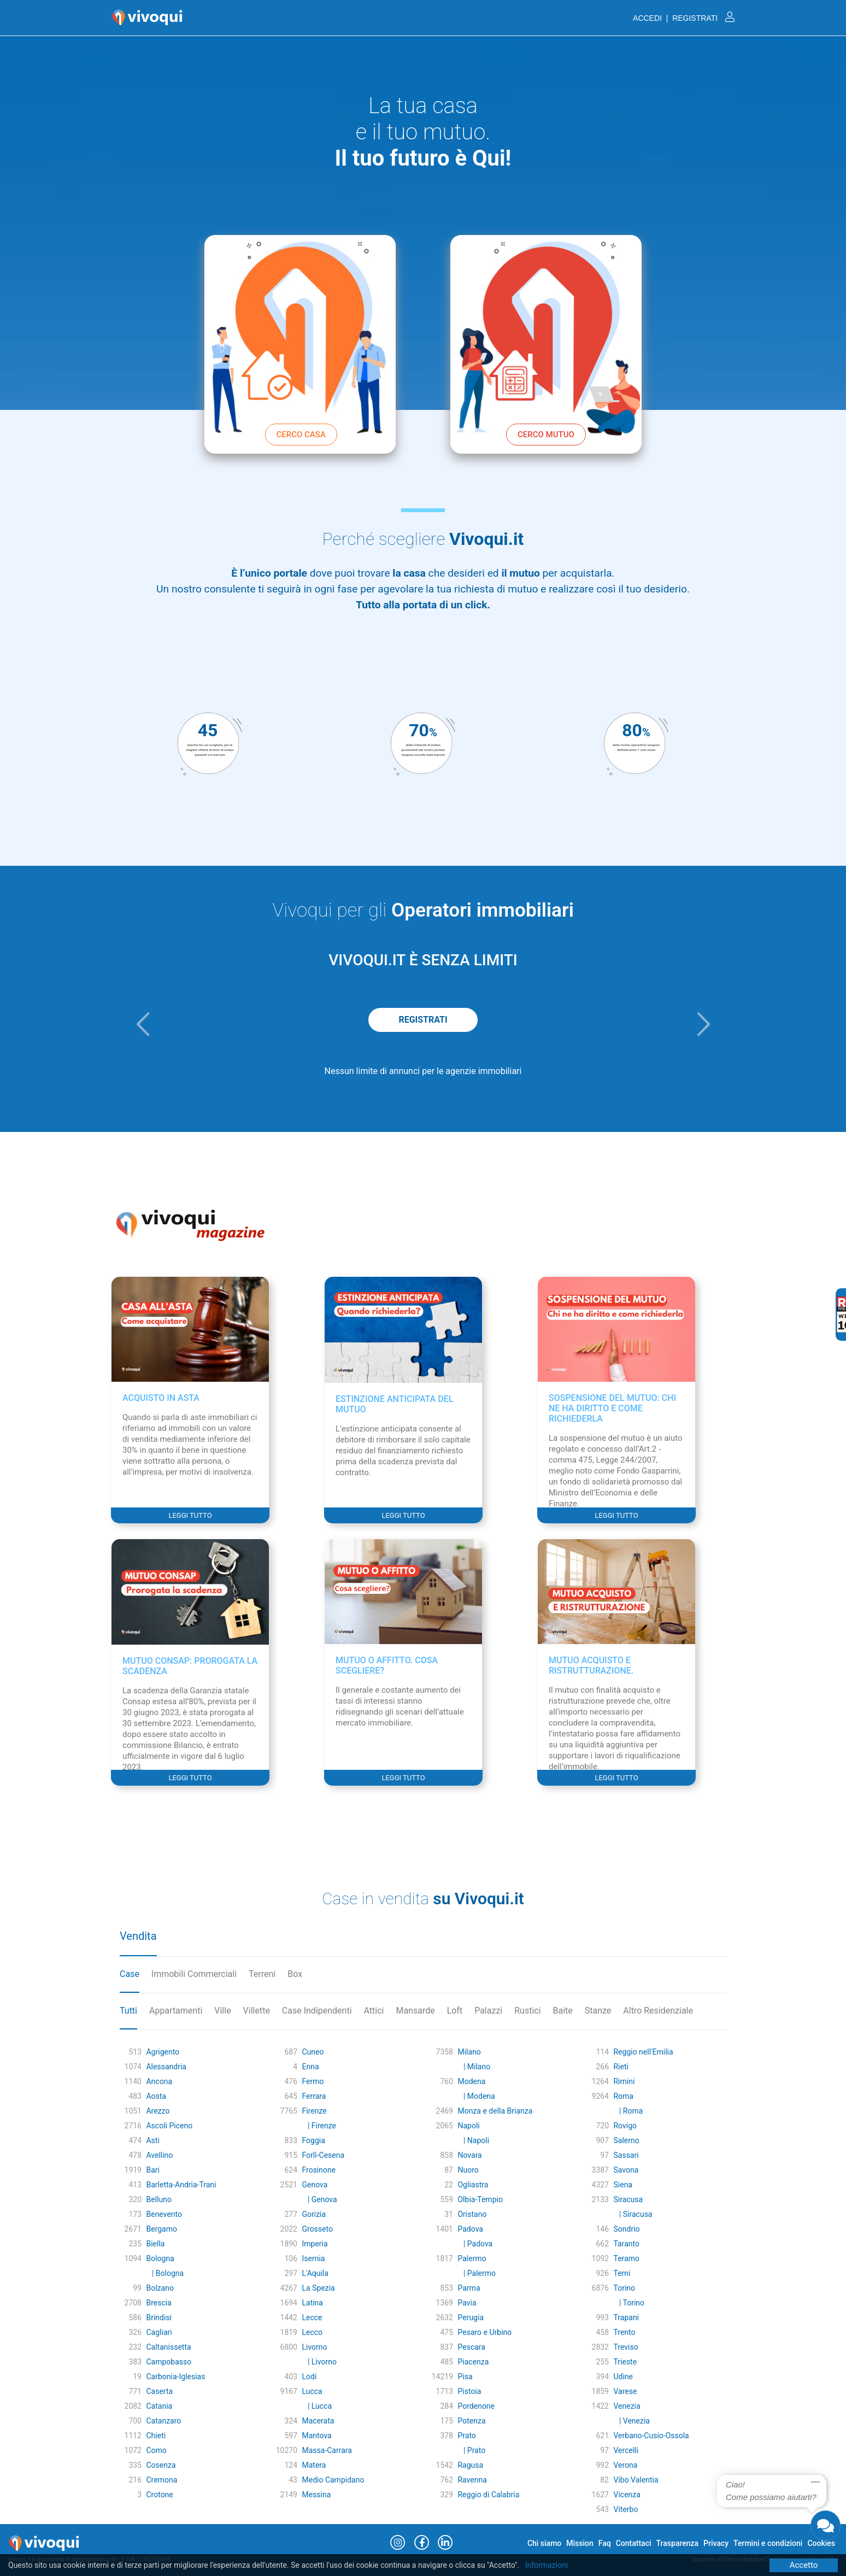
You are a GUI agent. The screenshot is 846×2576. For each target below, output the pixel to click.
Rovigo (625, 2125)
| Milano (473, 2066)
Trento (624, 2332)
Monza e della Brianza (494, 2110)
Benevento (164, 2214)
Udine (623, 2376)
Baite (563, 2010)
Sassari (625, 2155)
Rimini (623, 2081)
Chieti (156, 2435)
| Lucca (317, 2406)
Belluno (158, 2199)
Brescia (158, 2302)
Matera (314, 2465)
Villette (256, 2010)
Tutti (128, 2010)
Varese (625, 2391)
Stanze (598, 2010)
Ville (222, 2010)
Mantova (316, 2435)
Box (294, 1974)
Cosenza (160, 2465)
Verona (625, 2465)
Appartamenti (175, 2010)
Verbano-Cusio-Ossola (651, 2435)
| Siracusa (632, 2214)
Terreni (262, 1974)
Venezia (626, 2406)
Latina (312, 2302)
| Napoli (473, 2140)
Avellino (159, 2155)
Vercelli (625, 2450)
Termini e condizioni (767, 2543)
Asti (152, 2140)
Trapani (626, 2317)
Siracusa (628, 2199)
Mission (580, 2543)
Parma (468, 2288)
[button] (142, 1024)
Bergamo (161, 2229)
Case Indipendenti (317, 2010)
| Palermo (476, 2273)
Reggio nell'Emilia (643, 2051)
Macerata (318, 2420)
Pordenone (476, 2406)
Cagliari (159, 2332)
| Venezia (631, 2420)
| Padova (474, 2243)
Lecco (312, 2332)
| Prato (471, 2450)
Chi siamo (544, 2543)
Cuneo (313, 2051)
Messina (316, 2494)
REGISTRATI (422, 1019)
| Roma (628, 2110)
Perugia (470, 2317)
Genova (314, 2184)
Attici (374, 2010)
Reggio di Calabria (488, 2494)
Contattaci (633, 2543)
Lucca (312, 2391)
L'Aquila (315, 2273)
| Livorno (319, 2361)
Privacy (715, 2543)
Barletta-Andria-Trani (181, 2184)
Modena (471, 2081)
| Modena (476, 2096)
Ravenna (471, 2479)
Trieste (625, 2361)
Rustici (527, 2010)
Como (156, 2450)
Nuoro (467, 2170)
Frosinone (319, 2170)
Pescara (471, 2347)
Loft (455, 2010)
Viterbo (625, 2509)
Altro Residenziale (658, 2010)
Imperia (314, 2243)
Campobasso (168, 2361)
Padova (470, 2229)
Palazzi (488, 2010)
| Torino (628, 2302)
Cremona (161, 2479)
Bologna (160, 2258)
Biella (155, 2243)
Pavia (466, 2302)
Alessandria (166, 2066)
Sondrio (626, 2229)
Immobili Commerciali (194, 1974)
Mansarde (415, 2010)
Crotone (159, 2494)
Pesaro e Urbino (484, 2332)
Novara (469, 2155)
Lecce (312, 2317)
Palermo (471, 2258)
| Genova (319, 2199)
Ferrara (314, 2096)
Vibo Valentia (635, 2479)
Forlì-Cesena (323, 2155)
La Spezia (318, 2288)
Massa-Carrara (326, 2450)
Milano (468, 2051)
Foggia (313, 2140)
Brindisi (159, 2317)
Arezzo (157, 2110)
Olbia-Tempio (479, 2199)
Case (129, 1974)
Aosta (156, 2096)
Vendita (138, 1936)
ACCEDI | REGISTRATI (684, 18)
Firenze (314, 2110)
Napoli (468, 2125)
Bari (153, 2170)
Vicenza (626, 2494)
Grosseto (317, 2229)
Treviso (625, 2347)
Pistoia (469, 2391)
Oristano (471, 2214)
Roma (623, 2096)
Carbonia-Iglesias (175, 2376)
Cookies (821, 2543)
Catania (159, 2406)
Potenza (471, 2420)
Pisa (464, 2376)
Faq (604, 2543)
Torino (624, 2288)
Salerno (626, 2140)
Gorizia (314, 2214)
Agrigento (162, 2051)
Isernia (313, 2258)
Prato (466, 2435)
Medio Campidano (333, 2479)
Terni (621, 2273)
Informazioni (546, 2565)
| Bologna (165, 2273)
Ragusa (470, 2465)
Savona (625, 2170)
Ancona (159, 2081)
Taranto (626, 2243)
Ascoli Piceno (169, 2125)
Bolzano (159, 2288)
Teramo (626, 2258)
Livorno (314, 2347)
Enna (310, 2066)
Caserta (159, 2391)
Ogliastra (472, 2184)
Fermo (313, 2081)
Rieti (620, 2066)
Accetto (804, 2565)
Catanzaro (163, 2420)
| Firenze (319, 2125)
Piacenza (473, 2361)
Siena (622, 2184)
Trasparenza (677, 2543)
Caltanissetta (168, 2347)
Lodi (309, 2376)
